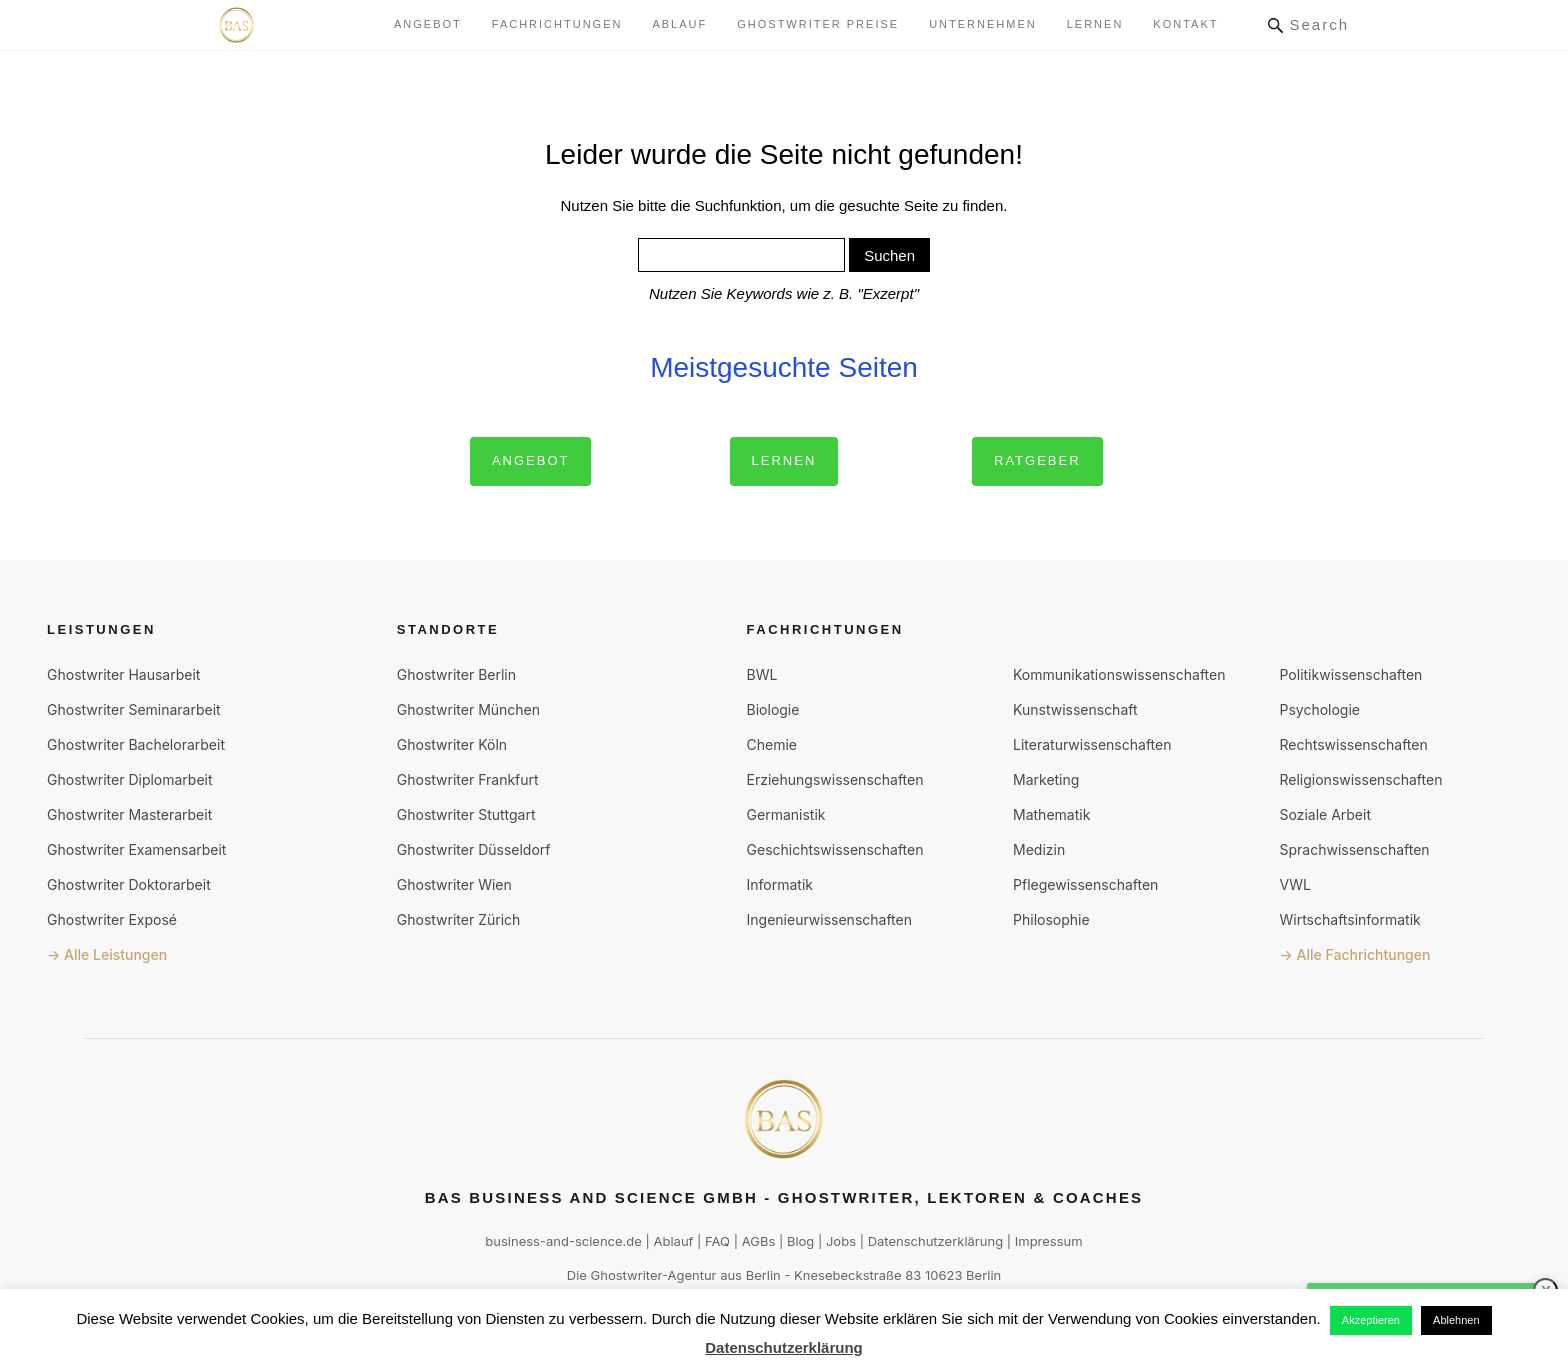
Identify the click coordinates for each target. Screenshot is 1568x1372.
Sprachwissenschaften (1354, 849)
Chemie (772, 744)
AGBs (759, 1241)
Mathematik (1051, 814)
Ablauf (679, 24)
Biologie (773, 709)
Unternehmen (983, 24)
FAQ (717, 1241)
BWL (762, 674)
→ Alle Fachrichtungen (1354, 954)
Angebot (428, 24)
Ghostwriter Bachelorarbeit (136, 744)
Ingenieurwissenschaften (829, 919)
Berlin (763, 1275)
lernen (1095, 24)
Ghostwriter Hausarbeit (123, 674)
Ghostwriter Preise (818, 24)
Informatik (780, 884)
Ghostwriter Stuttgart (466, 814)
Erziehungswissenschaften (835, 779)
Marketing (1046, 779)
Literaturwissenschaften (1092, 744)
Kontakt (1185, 24)
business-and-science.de (563, 1241)
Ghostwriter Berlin (456, 674)
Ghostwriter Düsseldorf (474, 849)
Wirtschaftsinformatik (1349, 919)
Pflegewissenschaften (1085, 884)
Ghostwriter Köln (452, 744)
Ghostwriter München (468, 709)
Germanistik (786, 814)
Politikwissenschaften (1350, 674)
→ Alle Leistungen (107, 954)
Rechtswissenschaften (1353, 744)
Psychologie (1319, 709)
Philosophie (1051, 919)
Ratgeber (1037, 460)
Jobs (841, 1241)
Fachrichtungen (557, 24)
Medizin (1039, 849)
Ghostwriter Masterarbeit (129, 814)
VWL (1294, 884)
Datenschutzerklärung (935, 1241)
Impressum (1049, 1241)
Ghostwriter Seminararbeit (134, 709)
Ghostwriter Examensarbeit (136, 849)
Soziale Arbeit (1325, 814)
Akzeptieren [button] (1371, 1320)
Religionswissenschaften (1360, 779)
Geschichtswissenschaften (835, 849)
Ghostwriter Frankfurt (468, 779)
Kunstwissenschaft (1075, 709)
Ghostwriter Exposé (112, 919)
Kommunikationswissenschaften (1119, 674)
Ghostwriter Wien (454, 884)
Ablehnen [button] (1456, 1320)
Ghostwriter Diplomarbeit (130, 779)
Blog (800, 1241)
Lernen (784, 460)
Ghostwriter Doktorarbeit (129, 884)
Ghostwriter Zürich (459, 919)
